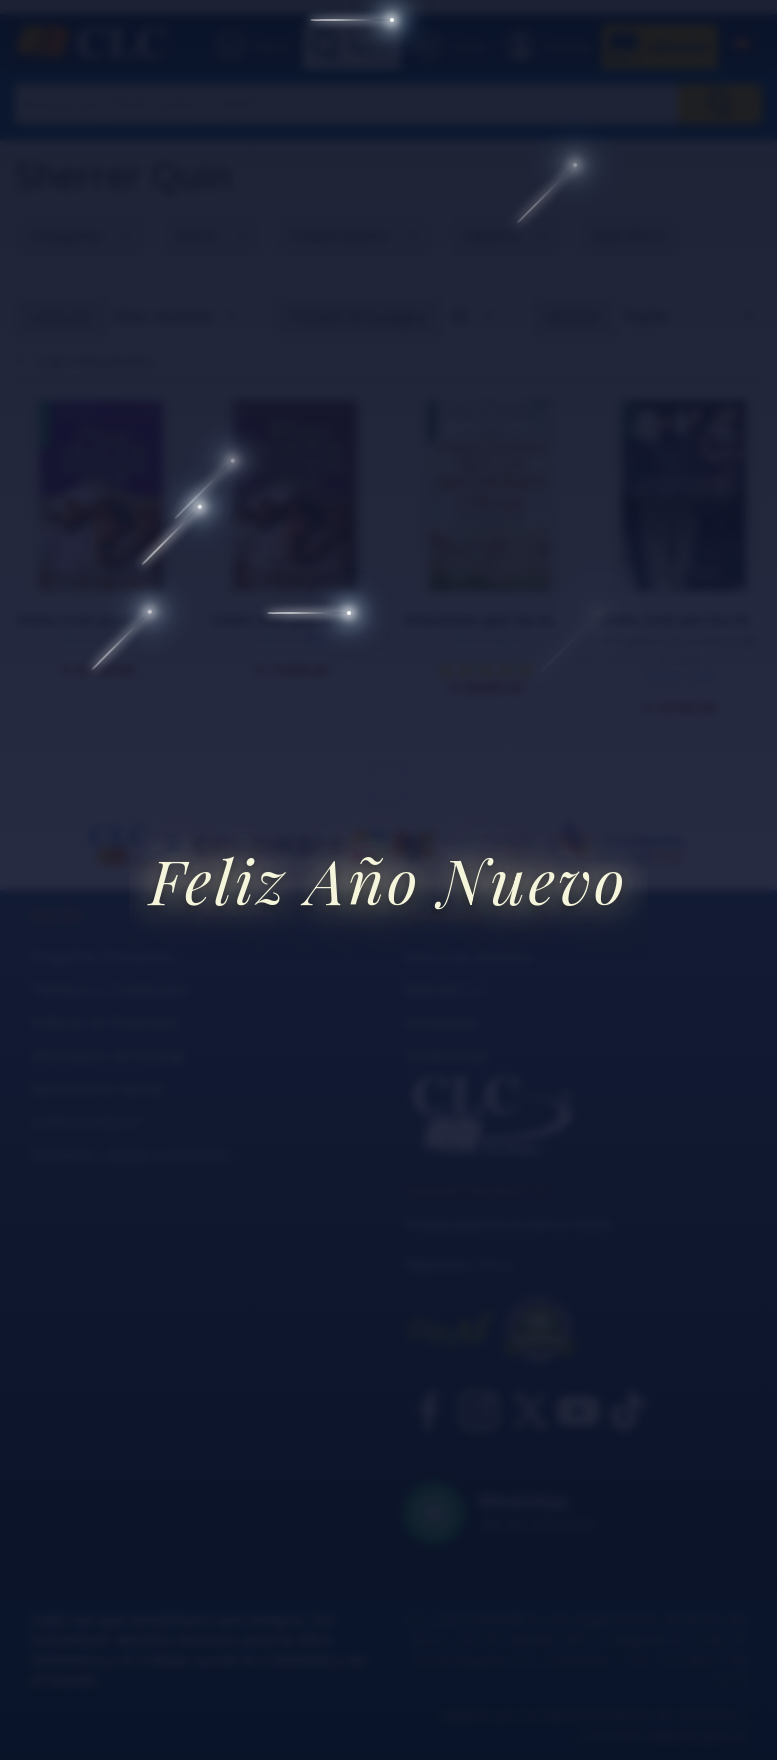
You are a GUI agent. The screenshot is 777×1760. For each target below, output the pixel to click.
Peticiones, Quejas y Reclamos (130, 1154)
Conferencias (446, 1055)
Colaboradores (340, 235)
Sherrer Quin (97, 638)
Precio (196, 235)
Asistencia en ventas (97, 1088)
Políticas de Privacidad (104, 1022)
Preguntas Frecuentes (102, 956)
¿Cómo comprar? (87, 1121)
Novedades (442, 1022)
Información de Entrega (108, 1055)
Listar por (61, 316)
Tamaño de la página (357, 316)
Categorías (66, 235)
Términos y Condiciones (109, 989)
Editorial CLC (446, 989)
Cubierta (491, 235)
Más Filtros (629, 235)
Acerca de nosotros (468, 956)
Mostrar (574, 316)
